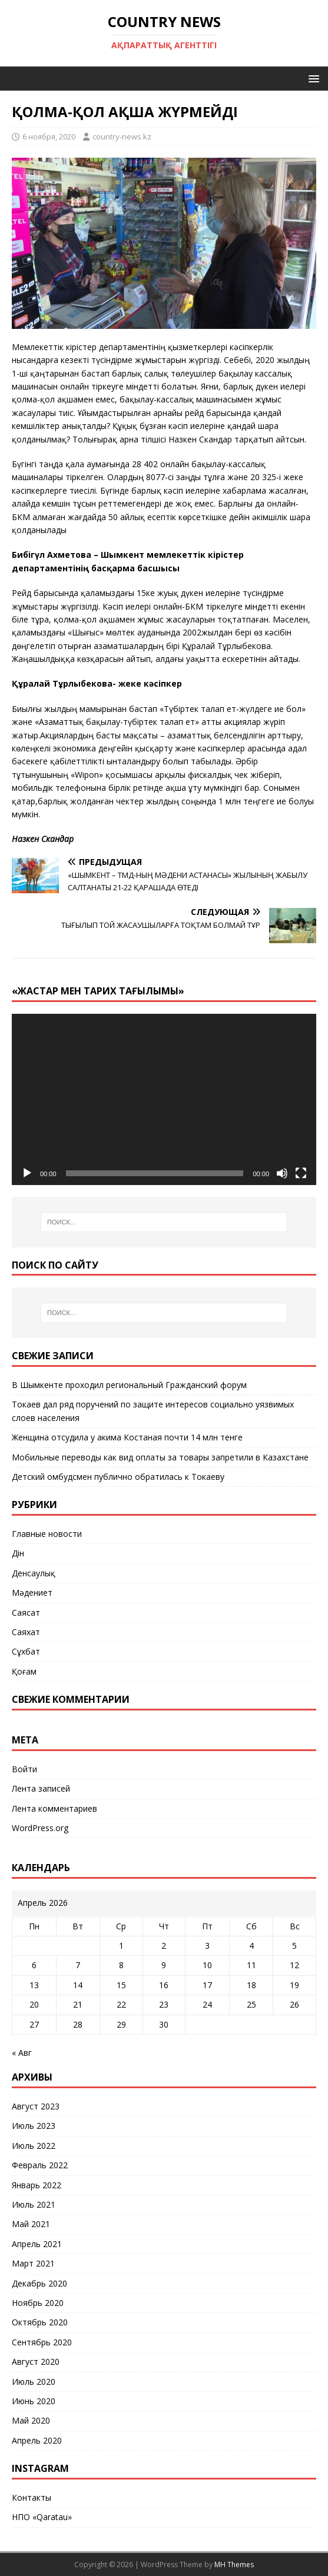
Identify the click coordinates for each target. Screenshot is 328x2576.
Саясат (26, 1612)
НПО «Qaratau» (42, 2516)
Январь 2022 (36, 2185)
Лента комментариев (54, 1808)
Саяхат (26, 1632)
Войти (24, 1769)
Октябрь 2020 (40, 2322)
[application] (164, 1099)
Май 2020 (31, 2420)
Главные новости (47, 1533)
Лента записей (41, 1788)
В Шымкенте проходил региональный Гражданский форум (129, 1384)
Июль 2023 (33, 2125)
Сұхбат (26, 1651)
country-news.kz (121, 136)
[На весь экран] (301, 1173)
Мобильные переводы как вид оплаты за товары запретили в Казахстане (160, 1457)
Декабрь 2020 (39, 2283)
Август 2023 (35, 2106)
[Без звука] (282, 1173)
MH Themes (234, 2565)
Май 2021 (31, 2223)
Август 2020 (35, 2361)
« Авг (22, 2052)
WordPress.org (40, 1827)
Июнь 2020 (33, 2401)
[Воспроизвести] (27, 1173)
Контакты (31, 2497)
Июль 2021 (33, 2204)
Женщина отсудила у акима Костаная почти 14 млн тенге (127, 1437)
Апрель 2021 (37, 2243)
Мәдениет (32, 1592)
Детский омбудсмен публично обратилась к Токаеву (118, 1476)
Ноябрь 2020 (38, 2302)
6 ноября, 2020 (48, 136)
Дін (18, 1553)
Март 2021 (33, 2263)
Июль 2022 (33, 2145)
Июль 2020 (33, 2381)
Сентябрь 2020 (42, 2342)
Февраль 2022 (40, 2165)
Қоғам (24, 1671)
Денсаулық (33, 1573)
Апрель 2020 (37, 2440)
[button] (312, 77)
